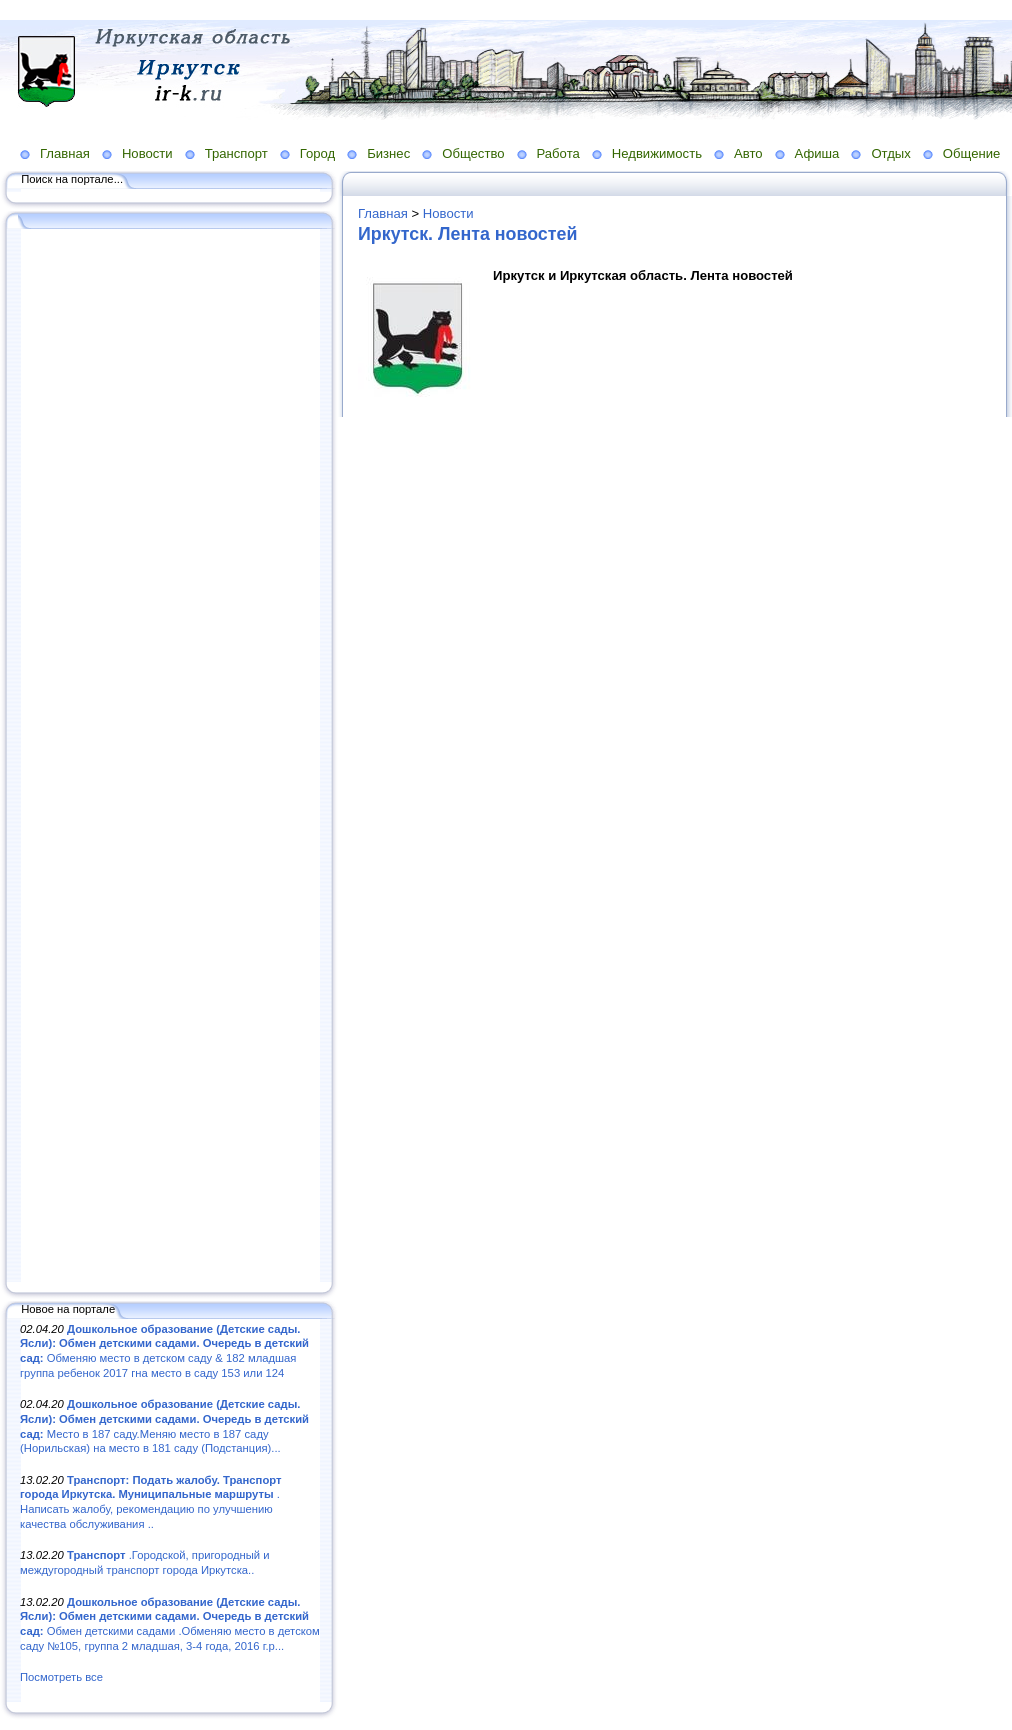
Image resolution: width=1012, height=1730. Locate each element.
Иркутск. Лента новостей (467, 234)
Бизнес (388, 153)
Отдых (890, 153)
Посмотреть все (61, 1677)
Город (317, 153)
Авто (748, 153)
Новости (147, 153)
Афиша (817, 153)
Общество (473, 153)
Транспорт (236, 153)
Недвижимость (657, 153)
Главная (65, 153)
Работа (558, 153)
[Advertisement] (170, 757)
